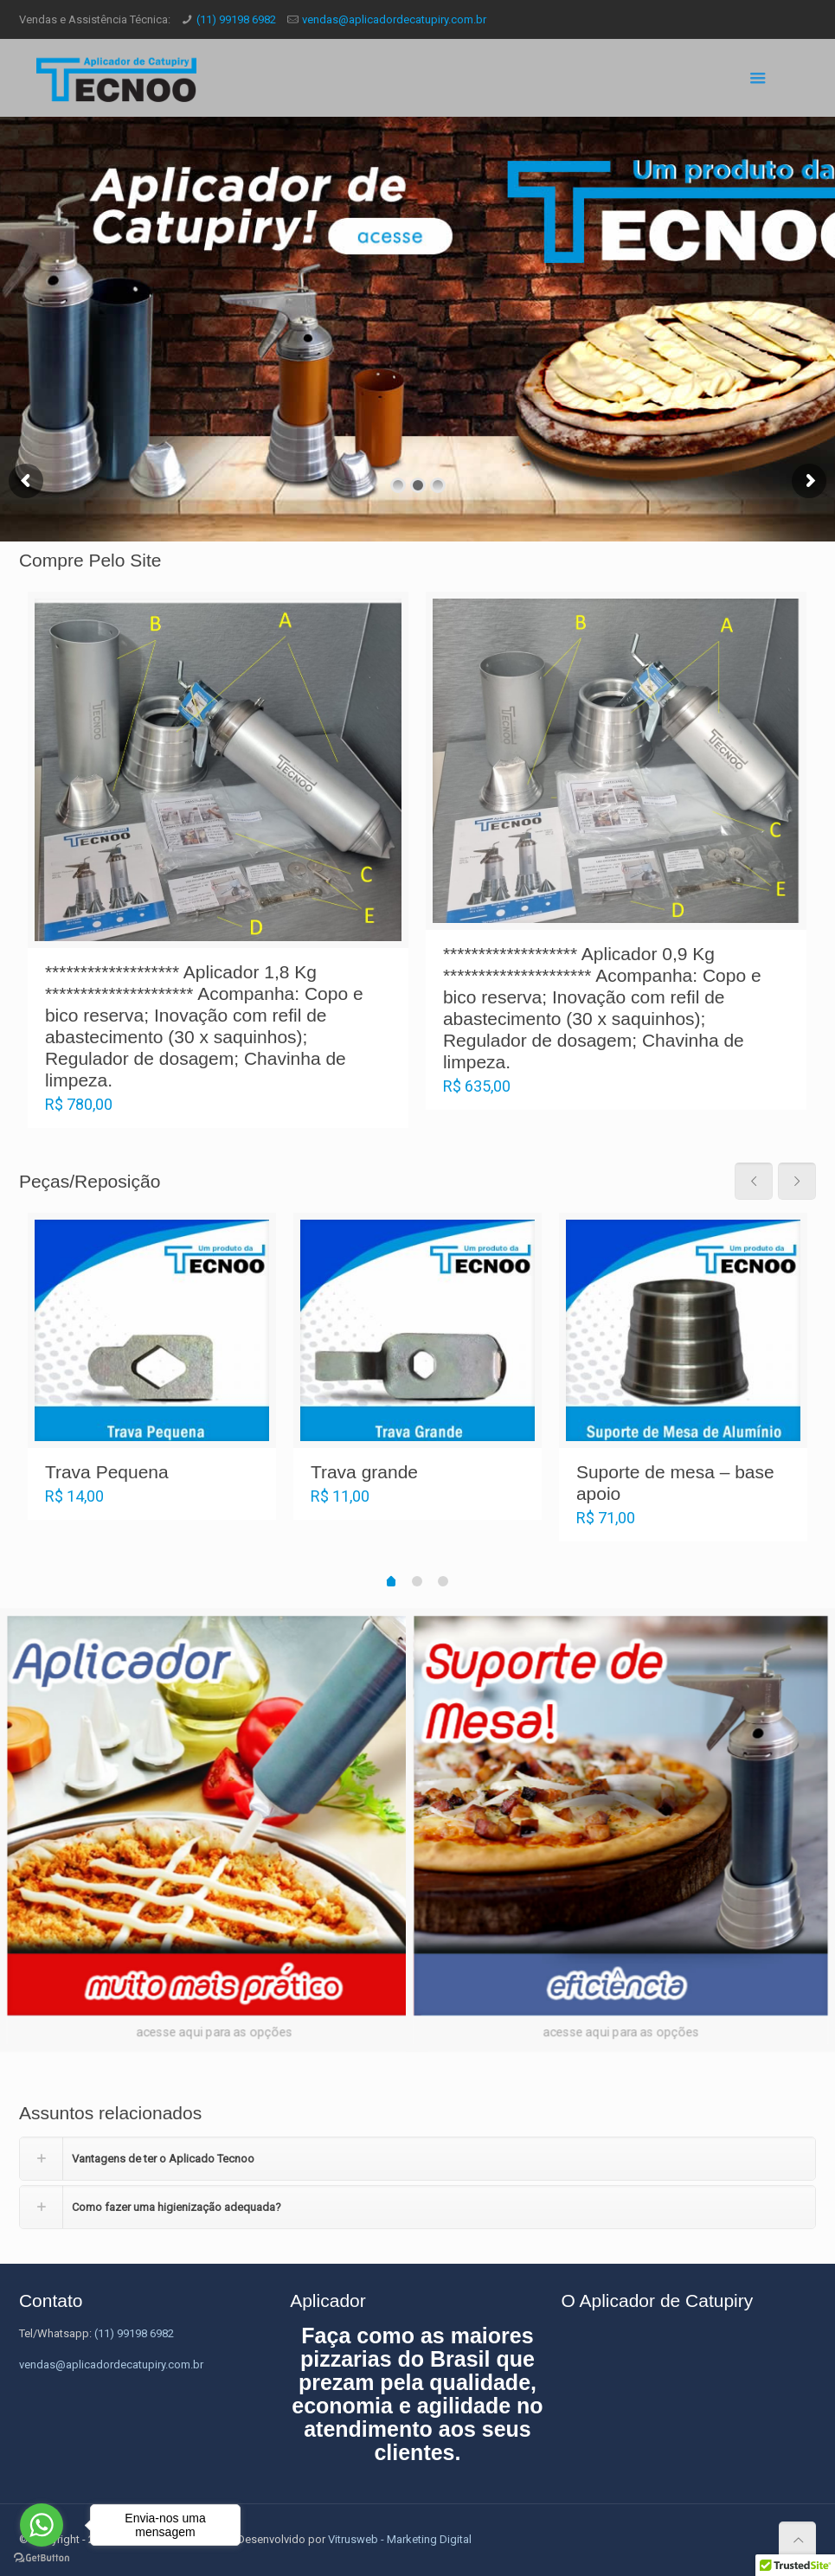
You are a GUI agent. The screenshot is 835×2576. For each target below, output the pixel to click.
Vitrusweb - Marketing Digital (400, 2539)
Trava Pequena (107, 1472)
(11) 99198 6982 (236, 19)
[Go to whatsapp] (41, 2525)
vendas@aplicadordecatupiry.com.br (394, 19)
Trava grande (364, 1472)
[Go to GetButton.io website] (41, 2558)
